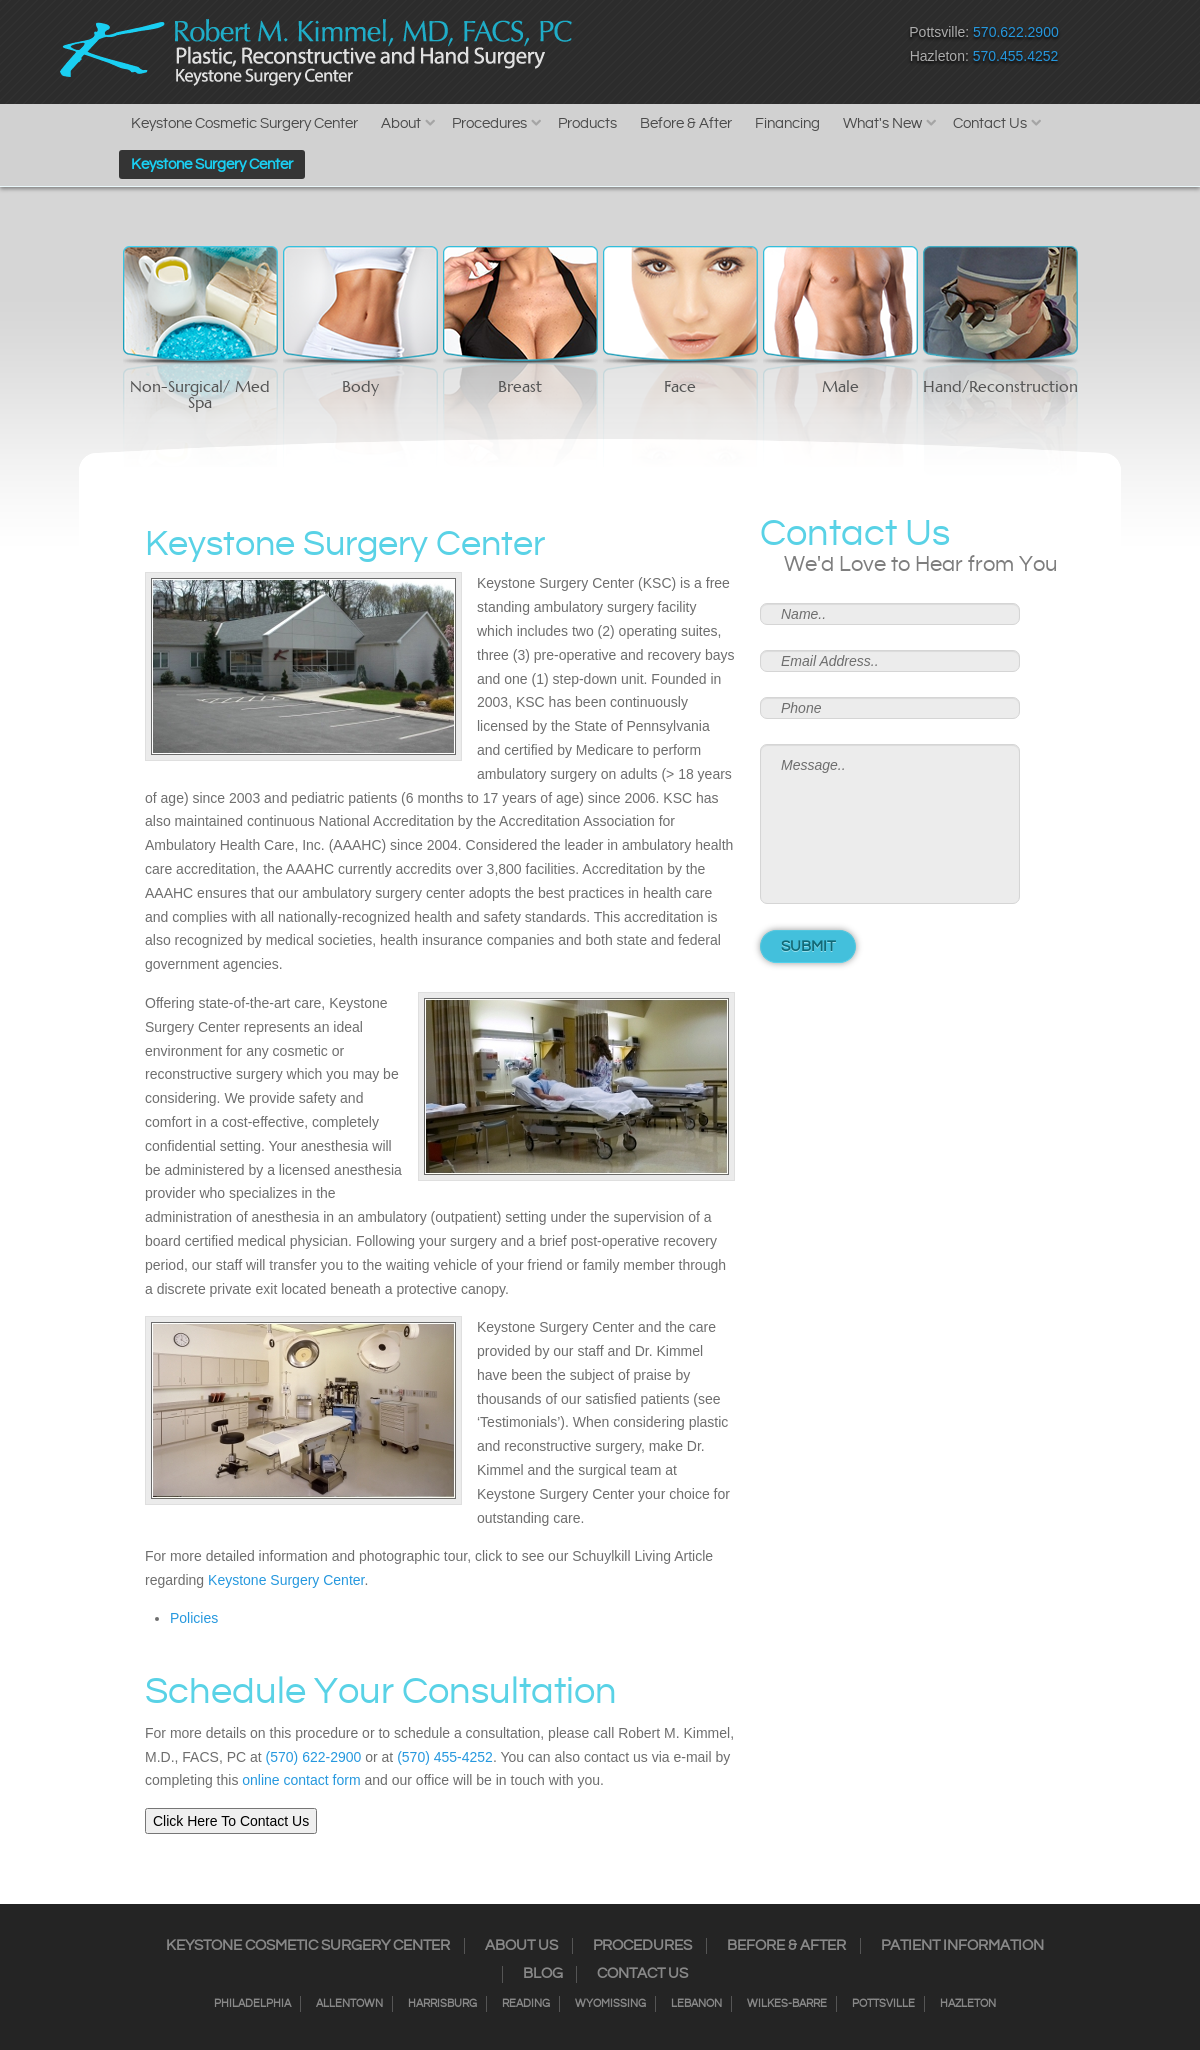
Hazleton (968, 2004)
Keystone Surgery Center (212, 164)
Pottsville (883, 2004)
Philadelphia (252, 2004)
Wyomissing (610, 2004)
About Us (521, 1946)
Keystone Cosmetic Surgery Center (244, 123)
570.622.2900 (1016, 32)
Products (587, 123)
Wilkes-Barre (787, 2004)
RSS (730, 48)
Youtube (800, 48)
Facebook (625, 48)
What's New (882, 123)
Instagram (660, 48)
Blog (543, 1974)
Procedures (489, 123)
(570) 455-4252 (445, 1757)
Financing (787, 123)
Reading (526, 2004)
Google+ (765, 48)
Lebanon (696, 2004)
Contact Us (990, 123)
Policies (194, 1618)
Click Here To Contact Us (231, 1821)
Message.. (890, 824)
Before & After (686, 123)
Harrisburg (442, 2004)
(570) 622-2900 (314, 1757)
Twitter (695, 48)
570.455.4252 (1016, 56)
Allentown (349, 2004)
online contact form (301, 1780)
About (401, 123)
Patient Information (962, 1946)
